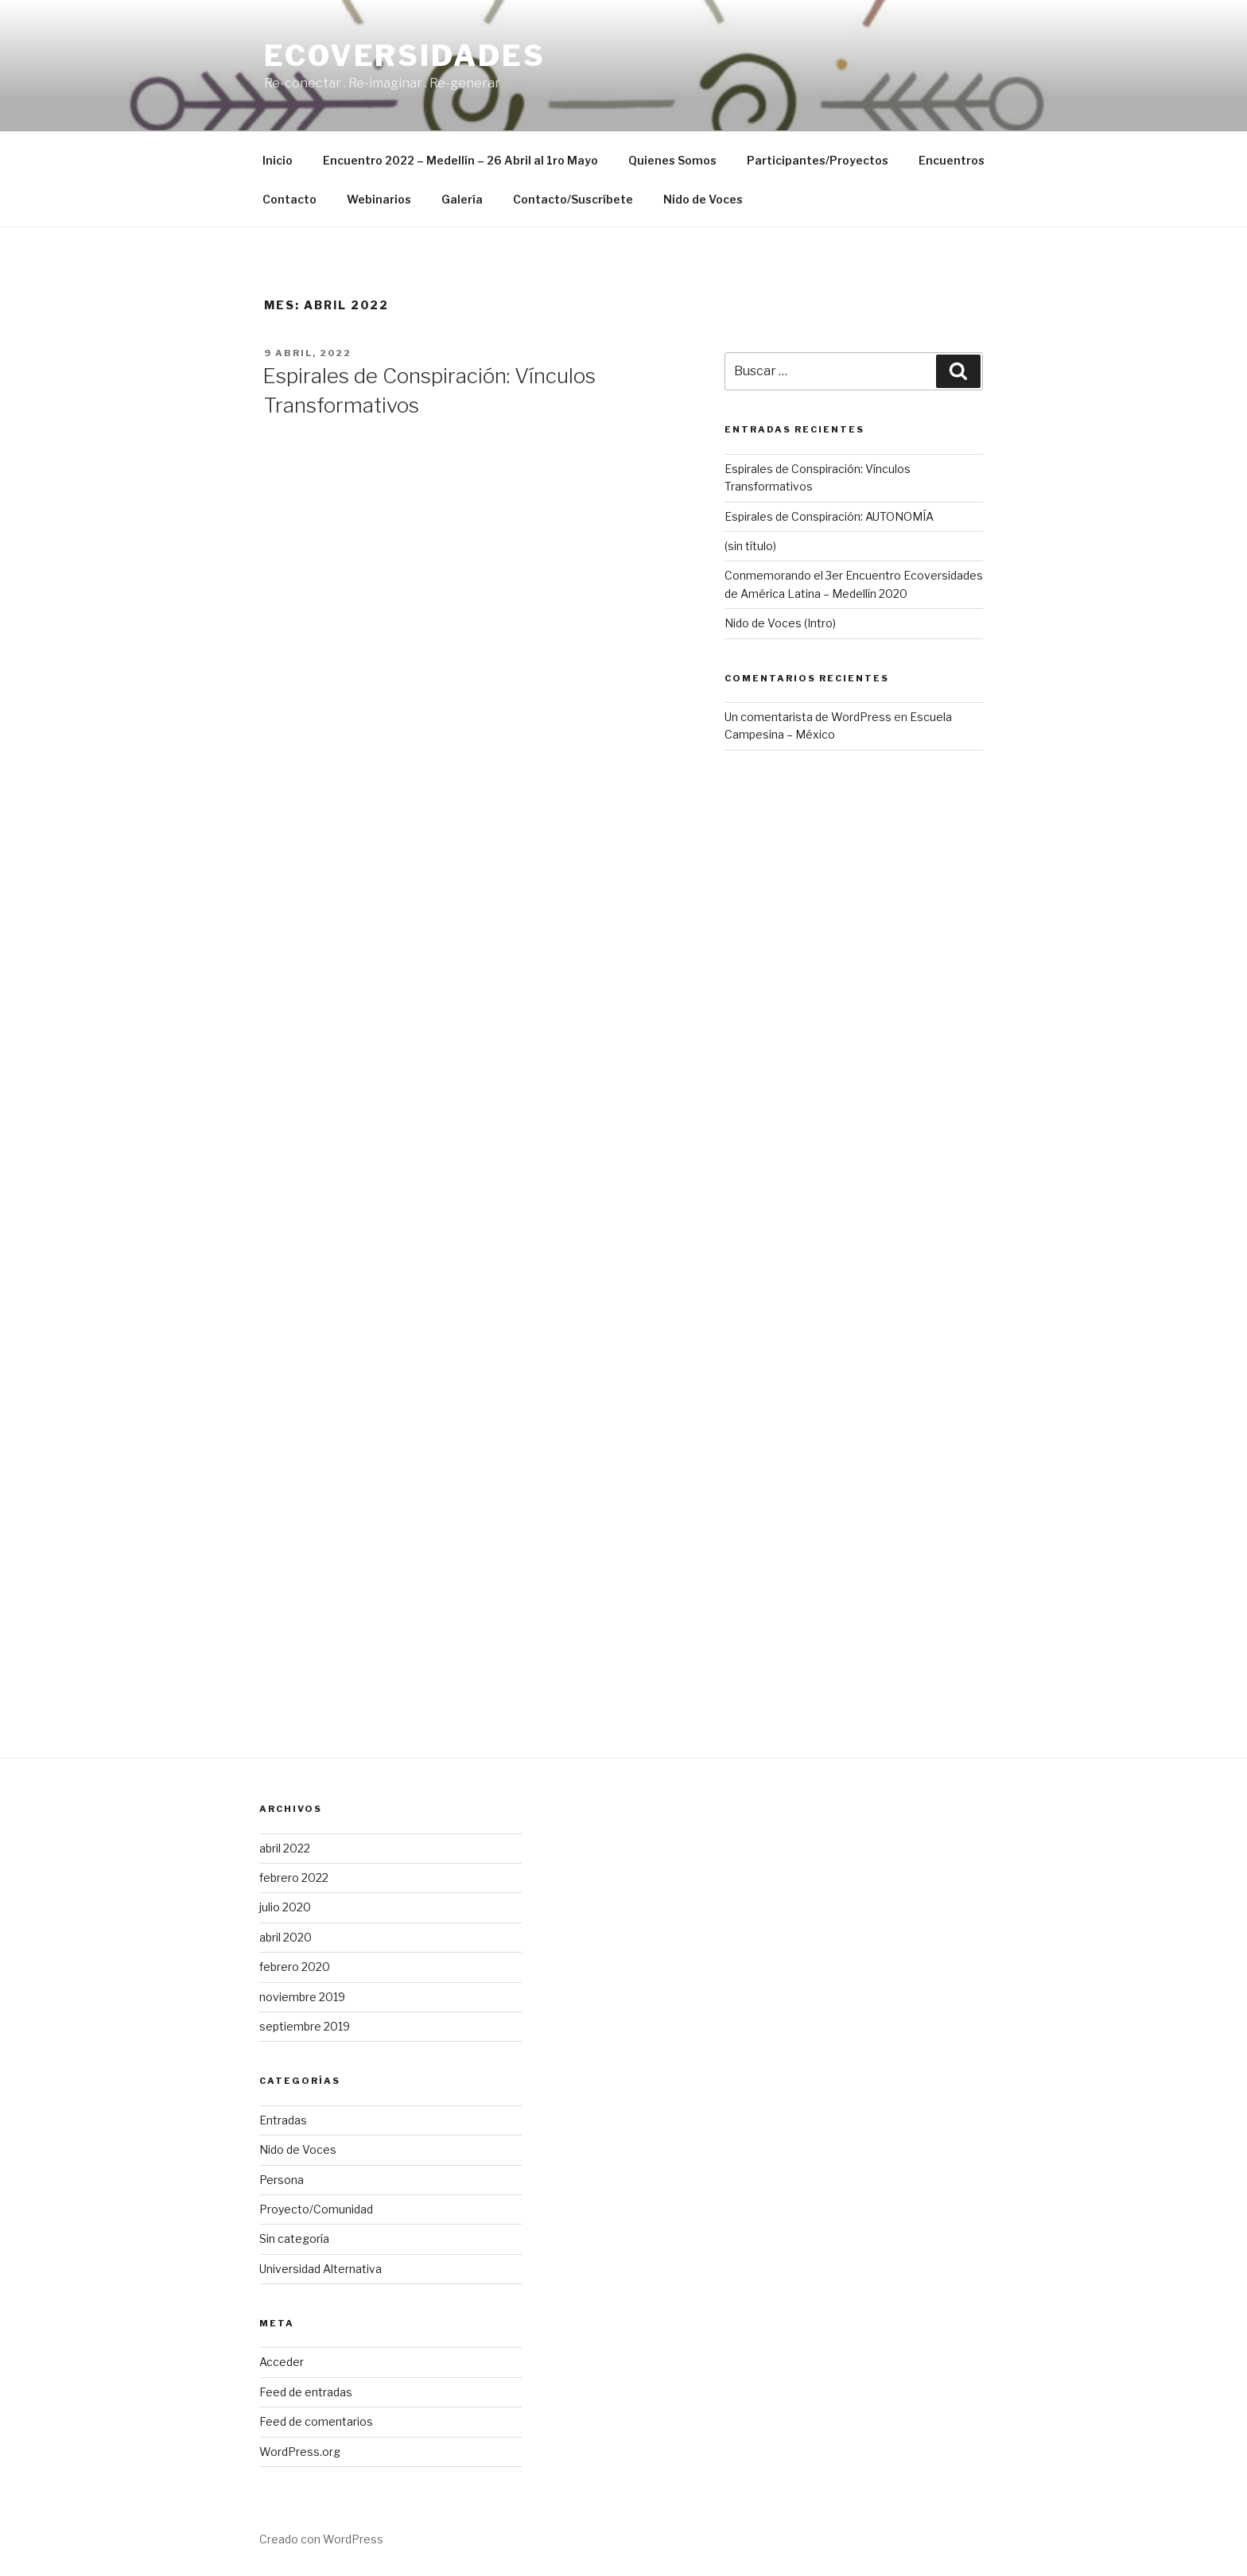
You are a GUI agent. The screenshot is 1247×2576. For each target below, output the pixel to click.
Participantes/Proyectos (817, 160)
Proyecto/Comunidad (316, 2209)
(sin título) (750, 546)
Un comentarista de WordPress (808, 717)
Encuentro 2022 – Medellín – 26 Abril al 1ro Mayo (460, 160)
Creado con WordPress (321, 2539)
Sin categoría (294, 2238)
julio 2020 (285, 1907)
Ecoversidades (404, 55)
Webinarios (379, 199)
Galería (462, 199)
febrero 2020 (294, 1966)
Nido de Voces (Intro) (780, 623)
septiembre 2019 (304, 2026)
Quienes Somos (672, 160)
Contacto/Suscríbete (573, 199)
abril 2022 (284, 1848)
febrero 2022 (293, 1877)
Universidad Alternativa (320, 2268)
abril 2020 (285, 1937)
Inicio (277, 160)
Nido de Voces (703, 199)
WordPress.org (299, 2451)
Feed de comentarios (316, 2421)
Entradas (283, 2120)
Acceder (281, 2361)
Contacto (289, 199)
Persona (281, 2179)
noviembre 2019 (302, 1997)
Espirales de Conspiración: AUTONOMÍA (829, 516)
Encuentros (952, 160)
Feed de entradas (305, 2392)
